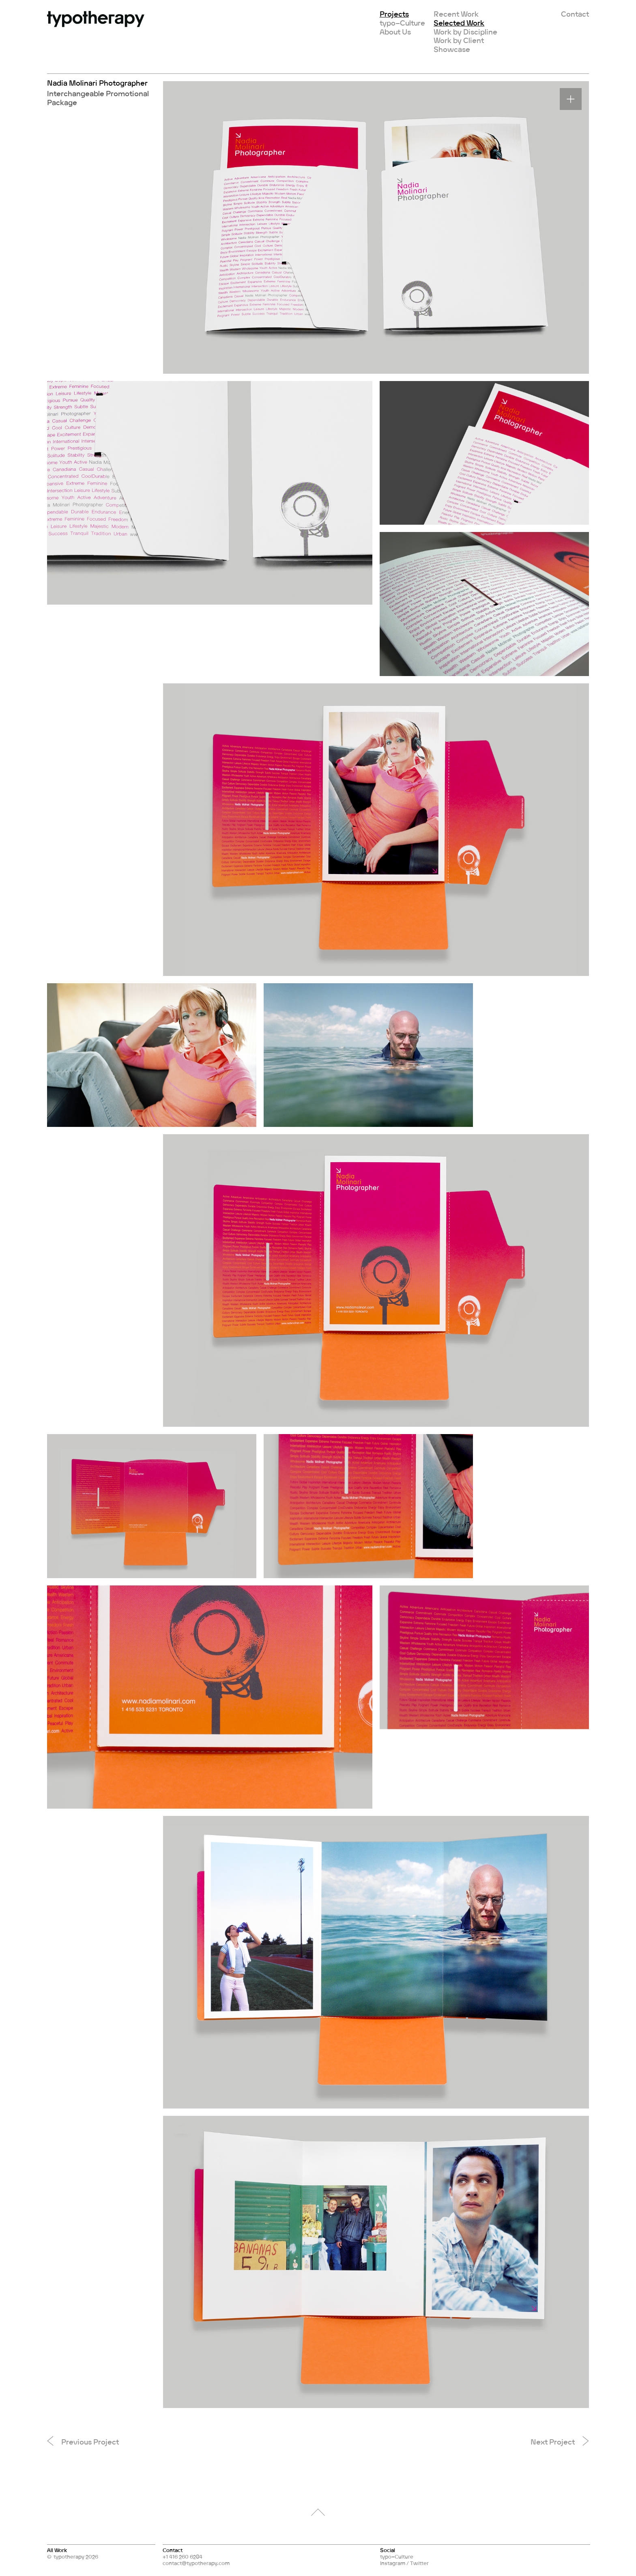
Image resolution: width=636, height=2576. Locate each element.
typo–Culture (402, 22)
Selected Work (459, 22)
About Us (395, 31)
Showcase (452, 49)
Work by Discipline (465, 31)
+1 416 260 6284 (182, 2556)
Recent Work (456, 13)
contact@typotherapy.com (196, 2563)
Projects (394, 13)
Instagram (392, 2563)
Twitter (419, 2563)
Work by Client (459, 40)
